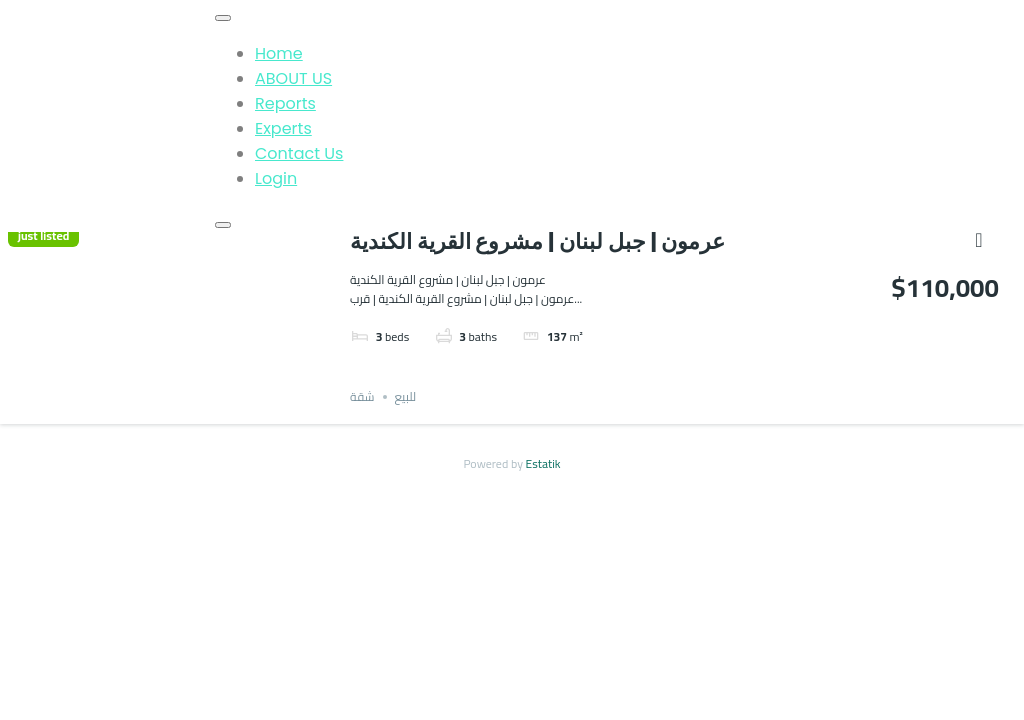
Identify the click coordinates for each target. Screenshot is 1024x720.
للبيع (406, 396)
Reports (285, 103)
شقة (362, 396)
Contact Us (299, 153)
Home (279, 53)
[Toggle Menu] (223, 18)
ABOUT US (293, 78)
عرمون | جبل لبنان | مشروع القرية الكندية (537, 241)
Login (276, 178)
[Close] (223, 225)
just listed (43, 236)
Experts (283, 128)
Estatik (543, 463)
